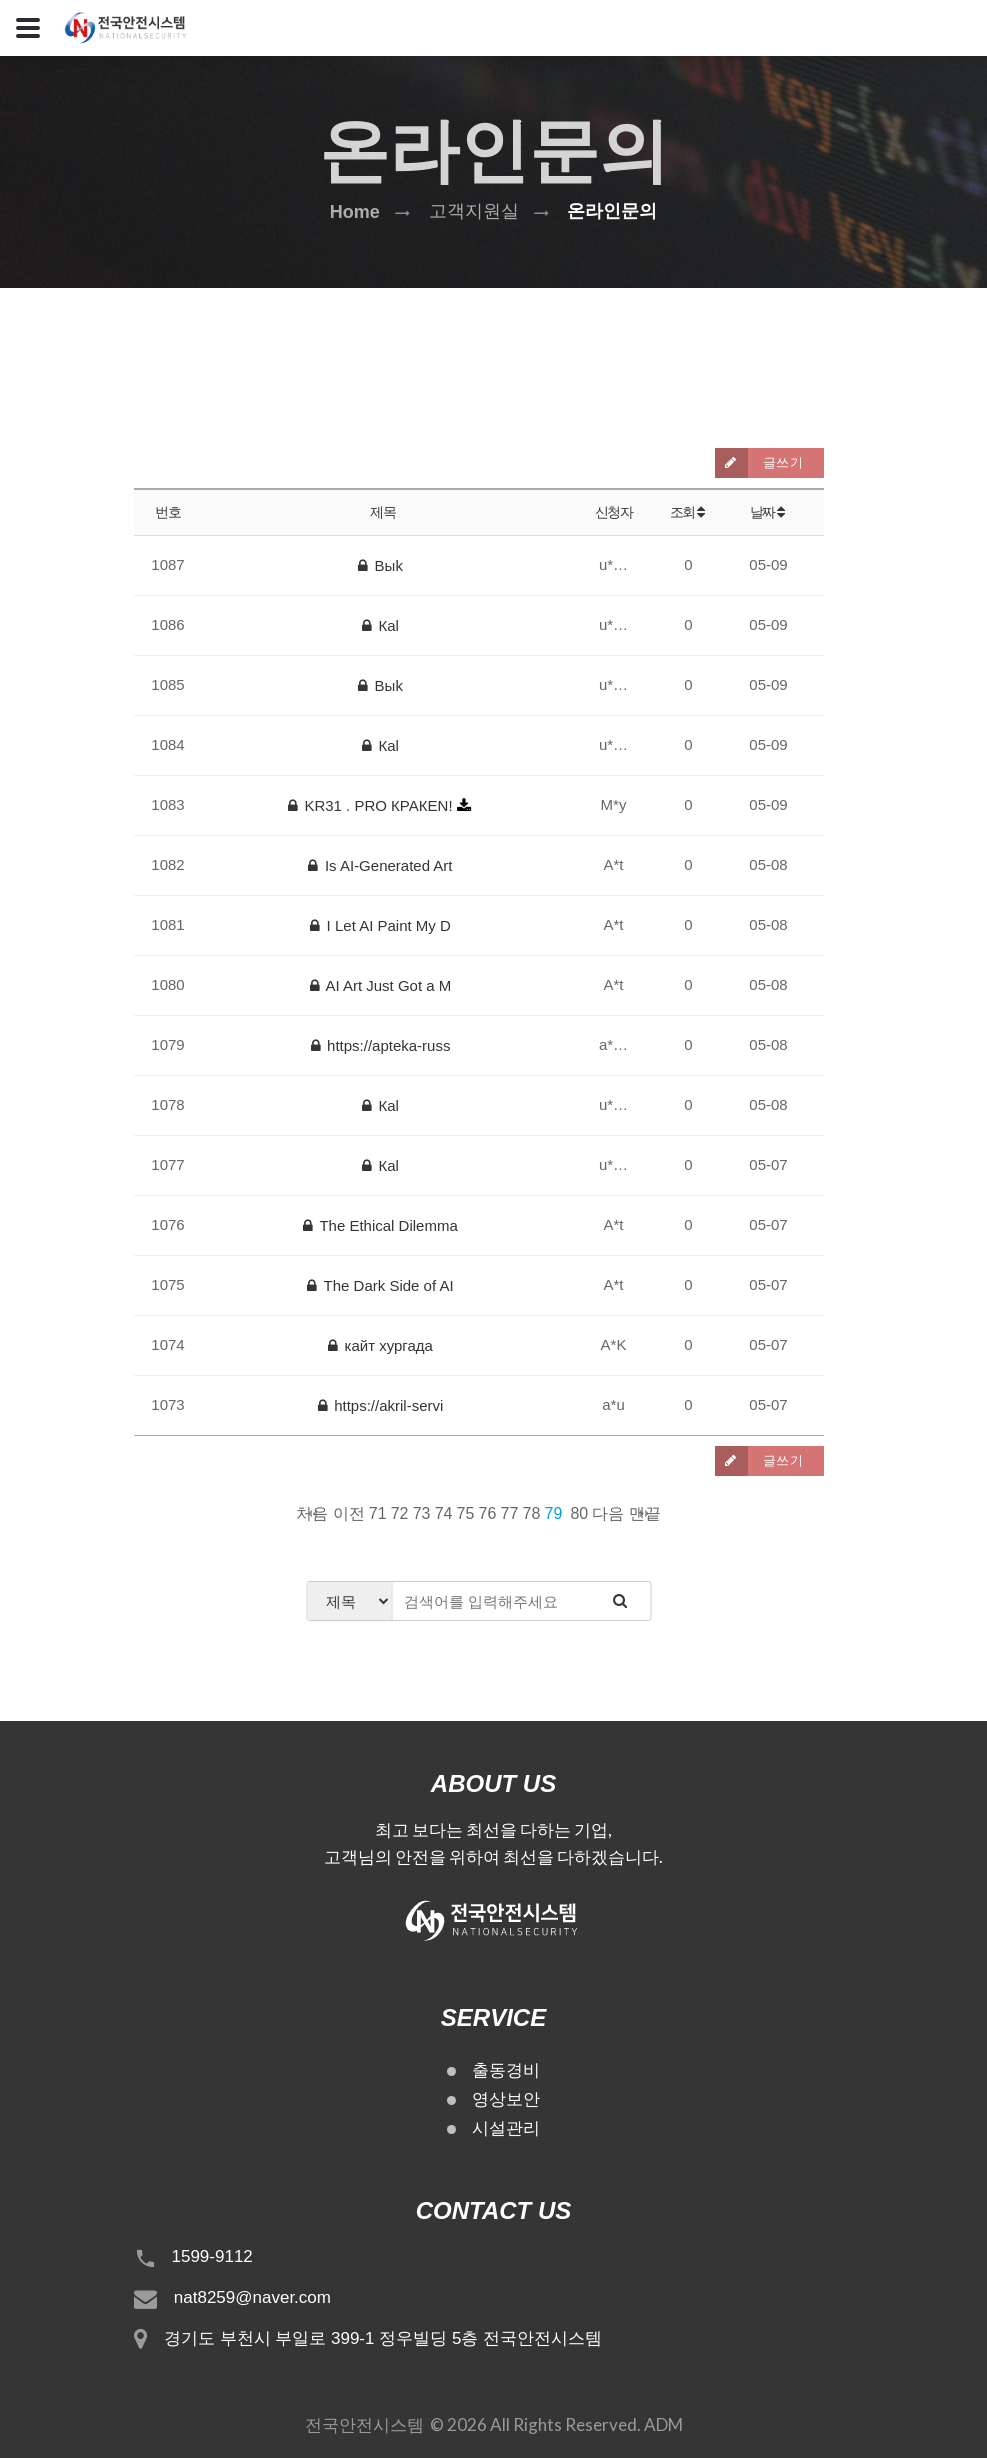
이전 (349, 1513)
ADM (663, 2424)
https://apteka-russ (381, 1045)
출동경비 (506, 2070)
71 (378, 1513)
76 (488, 1513)
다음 (608, 1513)
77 (510, 1513)
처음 (312, 1513)
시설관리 (506, 2128)
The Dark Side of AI (380, 1285)
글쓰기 (759, 463)
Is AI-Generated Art (380, 865)
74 (444, 1513)
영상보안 (506, 2099)
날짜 (769, 512)
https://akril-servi (381, 1405)
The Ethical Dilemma (380, 1225)
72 (400, 1513)
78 (532, 1513)
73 (422, 1513)
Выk (380, 565)
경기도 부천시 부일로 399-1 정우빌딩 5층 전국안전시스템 (383, 2338)
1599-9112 (212, 2256)
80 (579, 1513)
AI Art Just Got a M (381, 985)
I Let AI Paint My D (380, 925)
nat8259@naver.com (252, 2297)
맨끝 (645, 1513)
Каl (380, 625)
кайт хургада (380, 1345)
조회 (689, 512)
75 (466, 1513)
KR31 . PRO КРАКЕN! (372, 805)
